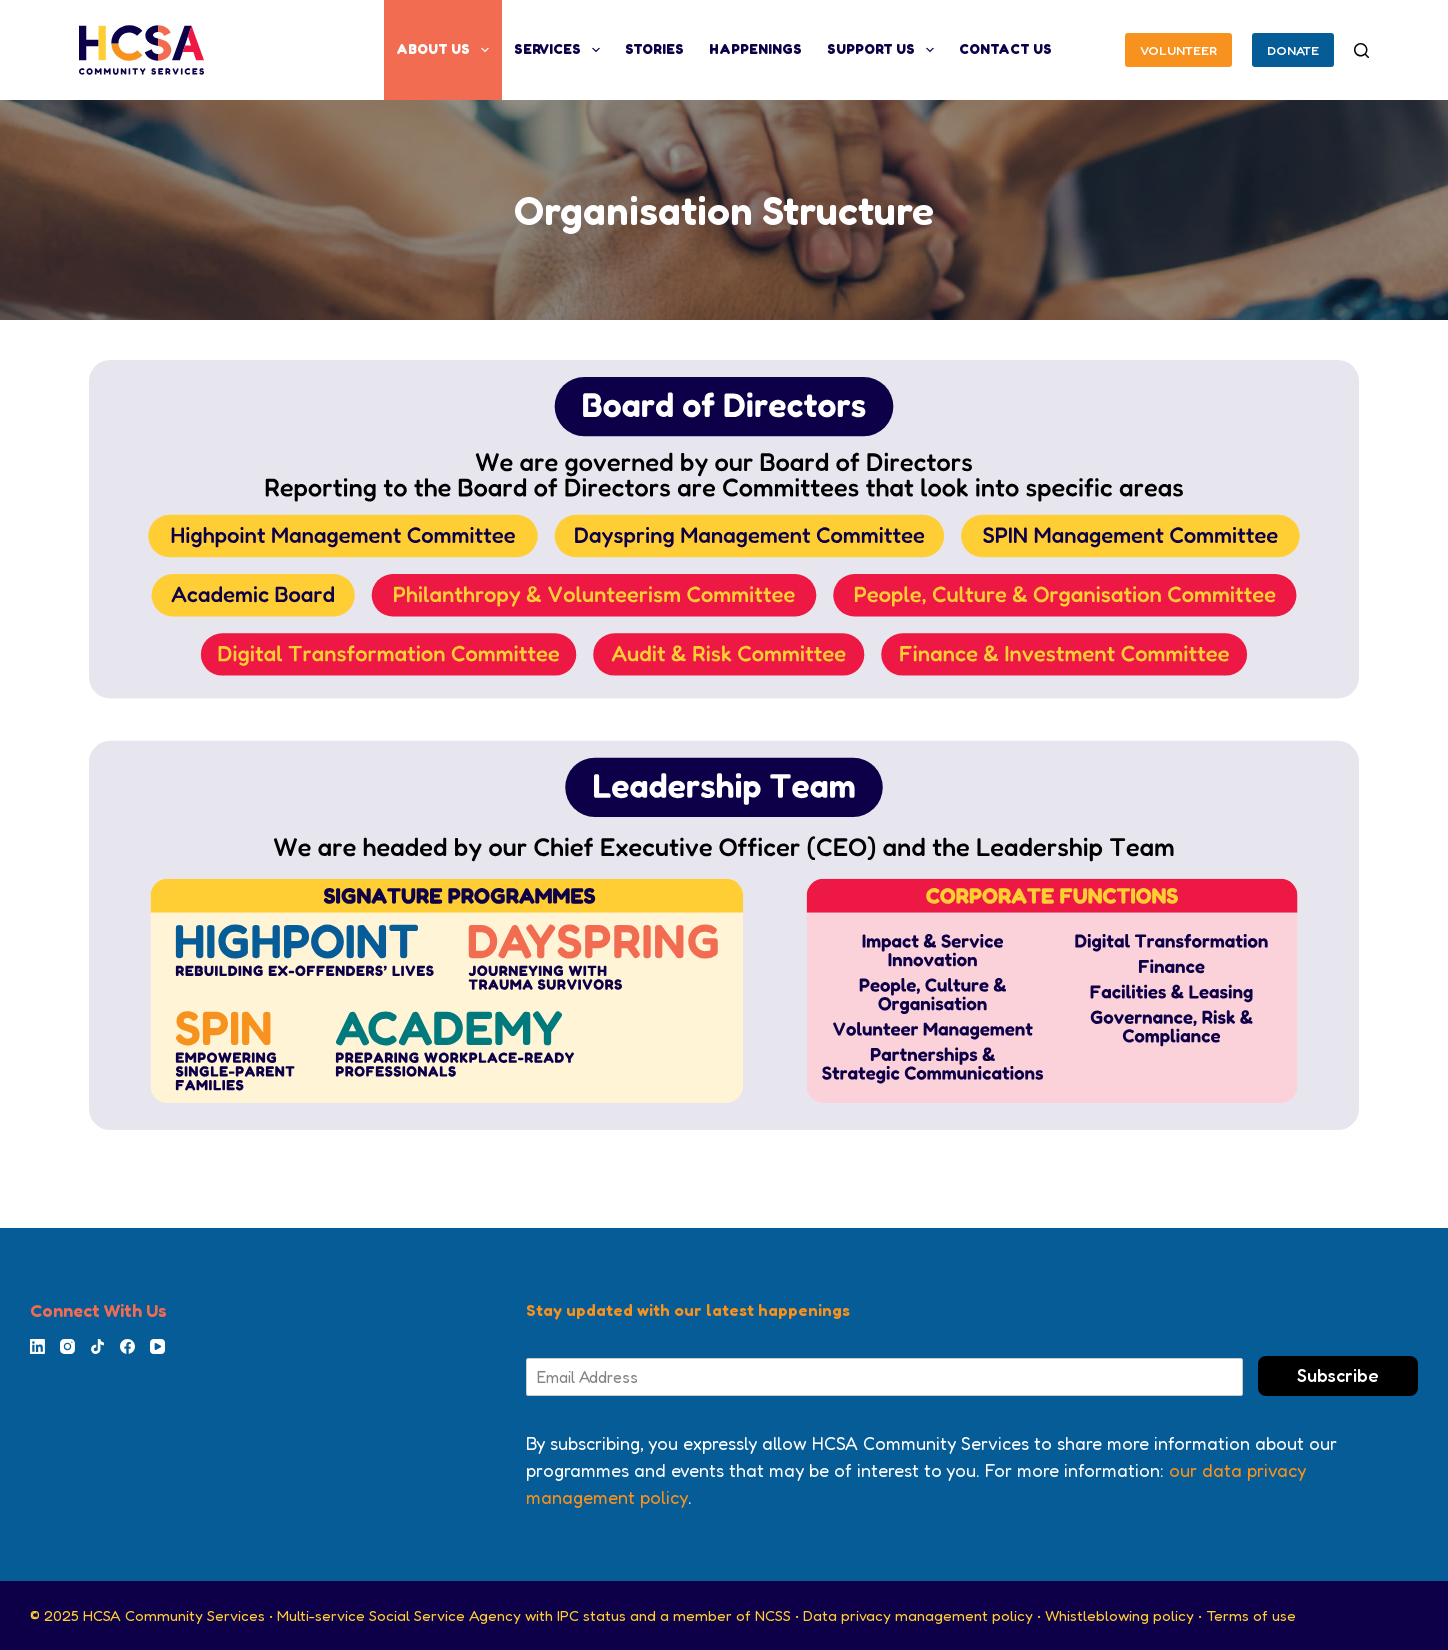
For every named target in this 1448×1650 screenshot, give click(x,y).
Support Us (884, 50)
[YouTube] (157, 1346)
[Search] (1361, 50)
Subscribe (1338, 1375)
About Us (446, 50)
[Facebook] (127, 1346)
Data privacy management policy (918, 1615)
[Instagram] (67, 1346)
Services (561, 50)
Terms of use (1251, 1615)
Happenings (755, 49)
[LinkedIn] (37, 1346)
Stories (654, 49)
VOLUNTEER (1178, 50)
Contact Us (1005, 49)
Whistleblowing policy (1119, 1615)
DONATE (1293, 50)
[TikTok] (97, 1346)
